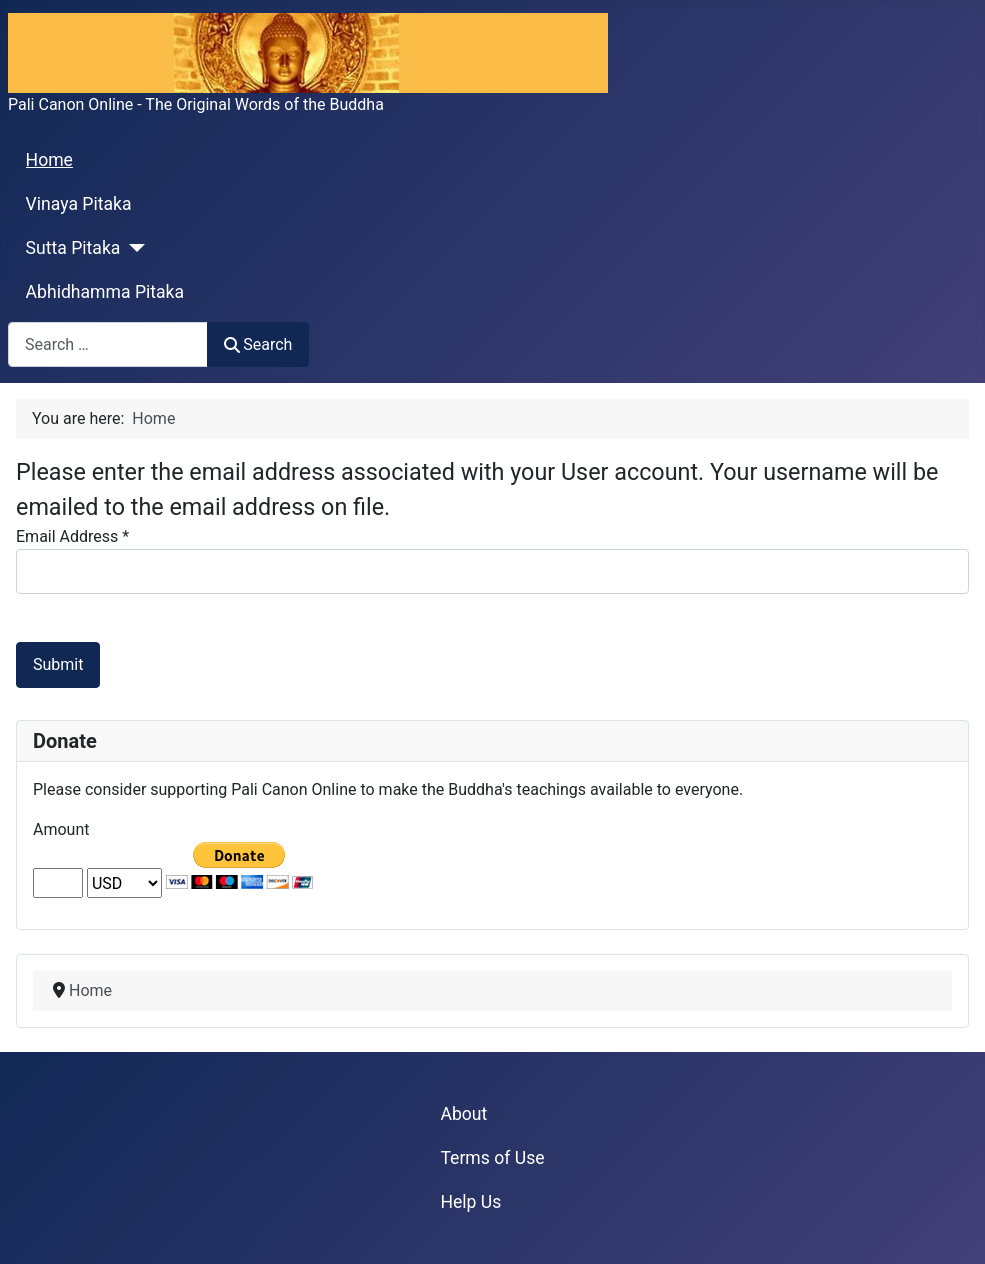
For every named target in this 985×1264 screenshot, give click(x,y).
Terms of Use (492, 1158)
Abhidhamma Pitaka (105, 292)
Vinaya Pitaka (79, 204)
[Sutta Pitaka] (132, 248)
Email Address (72, 536)
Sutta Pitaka (73, 248)
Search (258, 344)
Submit (58, 664)
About (463, 1114)
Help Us (470, 1202)
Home (49, 160)
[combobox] (108, 344)
